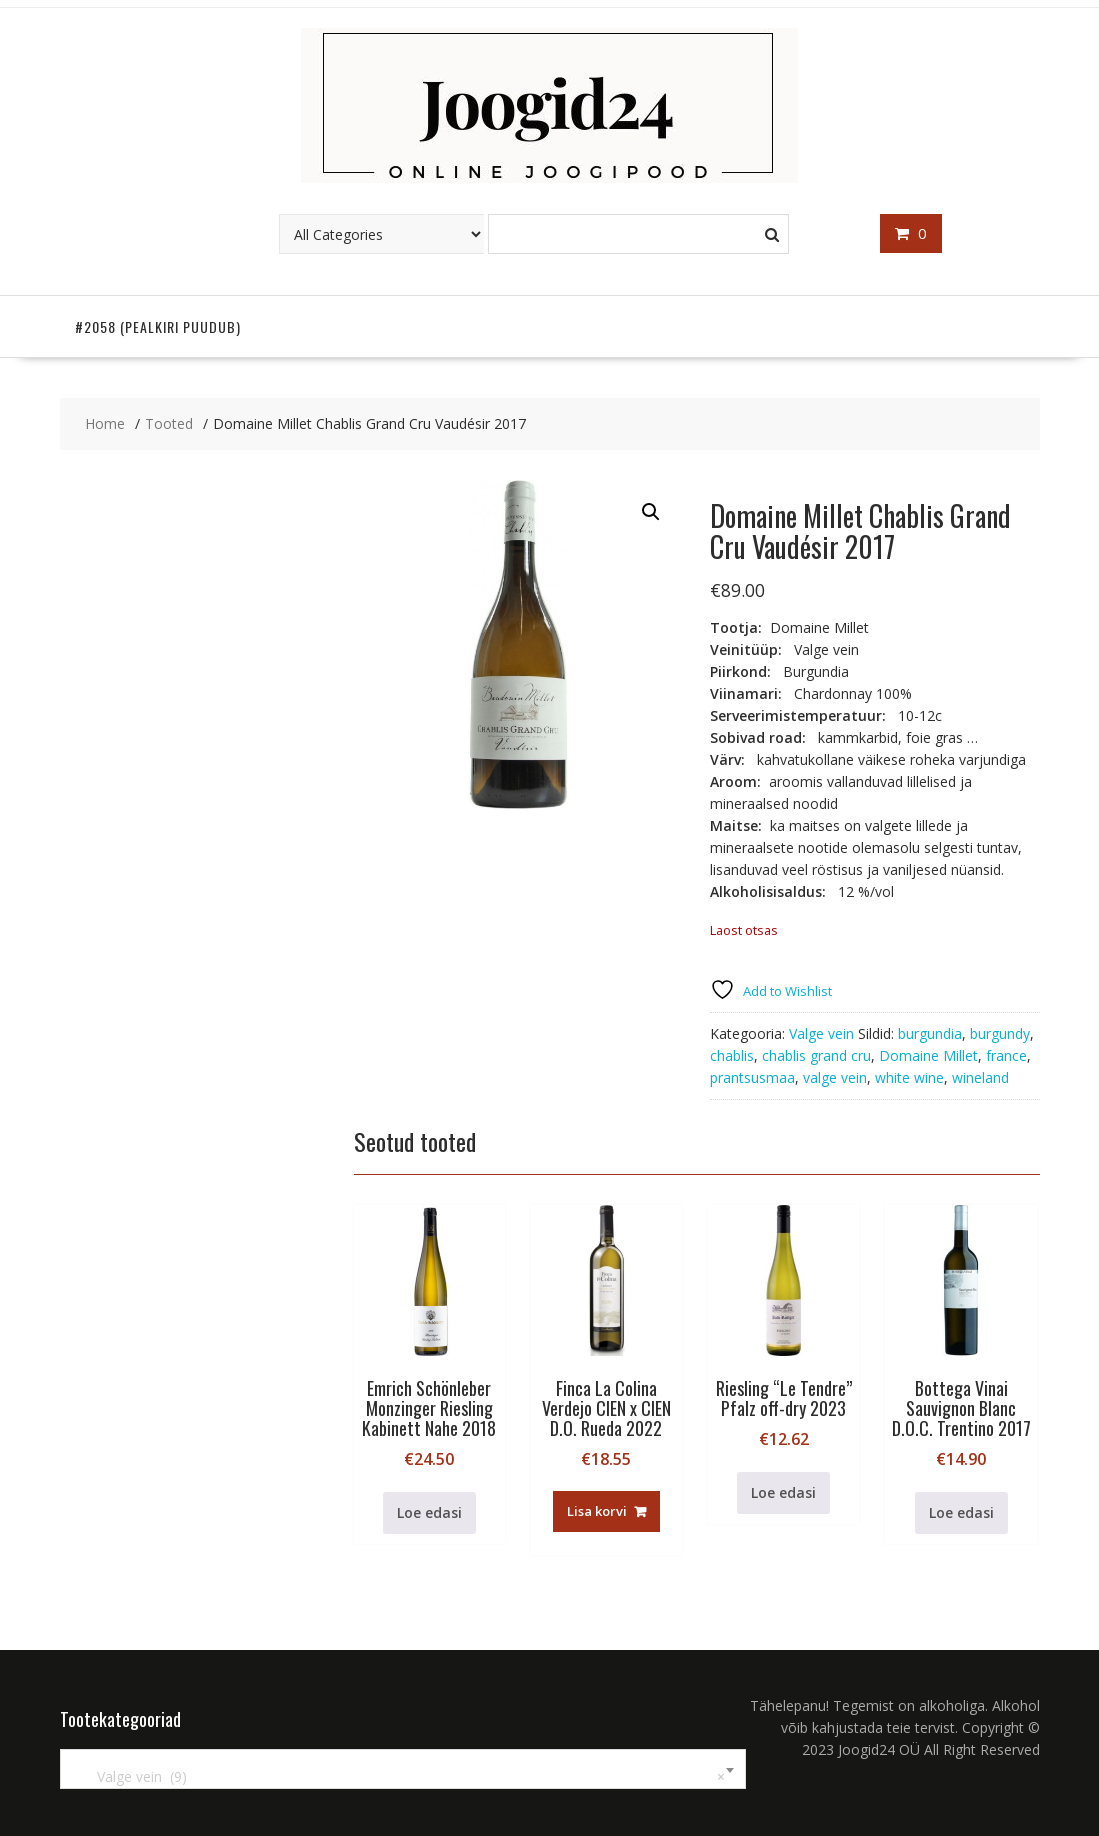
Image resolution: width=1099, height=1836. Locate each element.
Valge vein (821, 1033)
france (1006, 1055)
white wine (909, 1077)
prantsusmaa (752, 1077)
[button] (651, 512)
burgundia (930, 1033)
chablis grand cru (816, 1055)
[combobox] (403, 1769)
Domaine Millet (928, 1055)
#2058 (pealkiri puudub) (158, 326)
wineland (980, 1077)
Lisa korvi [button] (597, 1511)
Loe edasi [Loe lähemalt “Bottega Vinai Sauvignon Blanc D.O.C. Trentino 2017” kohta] (961, 1512)
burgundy (1000, 1033)
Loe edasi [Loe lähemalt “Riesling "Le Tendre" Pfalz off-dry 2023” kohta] (783, 1492)
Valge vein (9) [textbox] (399, 1777)
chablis (732, 1055)
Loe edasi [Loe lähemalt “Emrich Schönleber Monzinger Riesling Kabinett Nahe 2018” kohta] (429, 1512)
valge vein (835, 1077)
